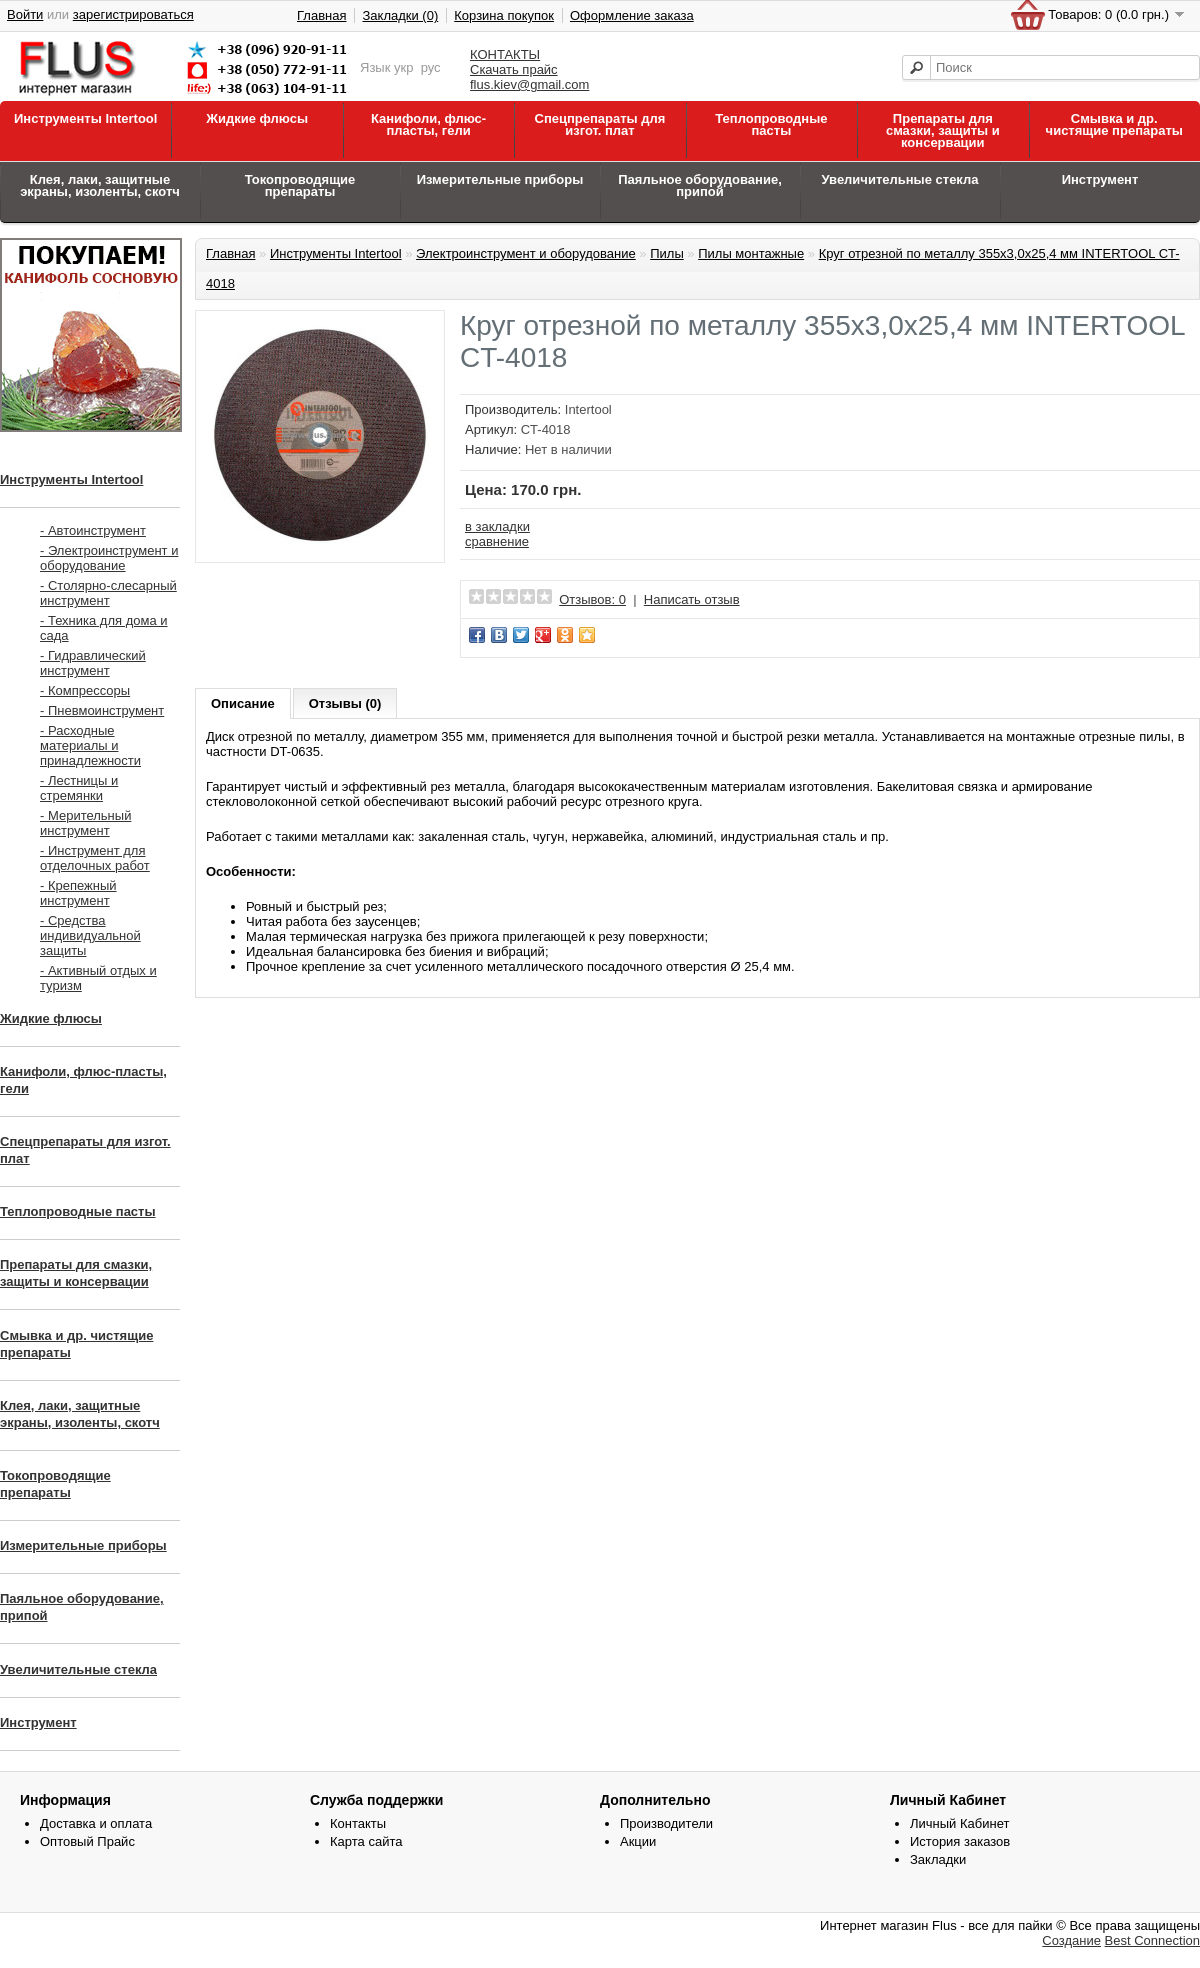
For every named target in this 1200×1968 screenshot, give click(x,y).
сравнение (497, 541)
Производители (666, 1823)
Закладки (938, 1859)
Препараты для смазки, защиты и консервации (943, 130)
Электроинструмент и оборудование (526, 253)
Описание (243, 703)
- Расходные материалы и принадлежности (90, 745)
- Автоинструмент (93, 530)
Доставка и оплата (96, 1823)
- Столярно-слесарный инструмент (108, 593)
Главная (321, 15)
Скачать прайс (514, 69)
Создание (1071, 1940)
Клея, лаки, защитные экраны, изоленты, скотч (100, 185)
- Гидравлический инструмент (93, 663)
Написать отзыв (692, 599)
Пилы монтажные (751, 253)
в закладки (497, 526)
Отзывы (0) (345, 703)
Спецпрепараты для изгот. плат (600, 124)
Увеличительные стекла (899, 179)
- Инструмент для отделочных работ (95, 858)
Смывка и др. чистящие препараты (1114, 124)
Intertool (588, 409)
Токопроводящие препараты (300, 185)
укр (403, 67)
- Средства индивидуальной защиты (90, 935)
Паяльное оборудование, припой (700, 185)
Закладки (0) (400, 15)
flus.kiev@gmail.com (529, 84)
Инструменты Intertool (85, 118)
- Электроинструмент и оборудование (109, 558)
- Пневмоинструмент (102, 710)
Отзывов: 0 (592, 599)
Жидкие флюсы (257, 118)
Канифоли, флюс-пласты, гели (428, 124)
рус (431, 67)
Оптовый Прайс (87, 1841)
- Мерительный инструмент (85, 823)
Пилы (667, 253)
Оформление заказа (632, 15)
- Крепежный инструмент (78, 893)
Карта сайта (366, 1841)
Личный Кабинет (959, 1823)
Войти (25, 14)
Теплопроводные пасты (771, 124)
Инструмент (1100, 179)
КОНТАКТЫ (505, 54)
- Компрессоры (85, 690)
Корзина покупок (504, 15)
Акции (638, 1841)
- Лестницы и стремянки (79, 788)
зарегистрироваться (133, 14)
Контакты (358, 1823)
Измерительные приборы (500, 179)
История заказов (960, 1841)
